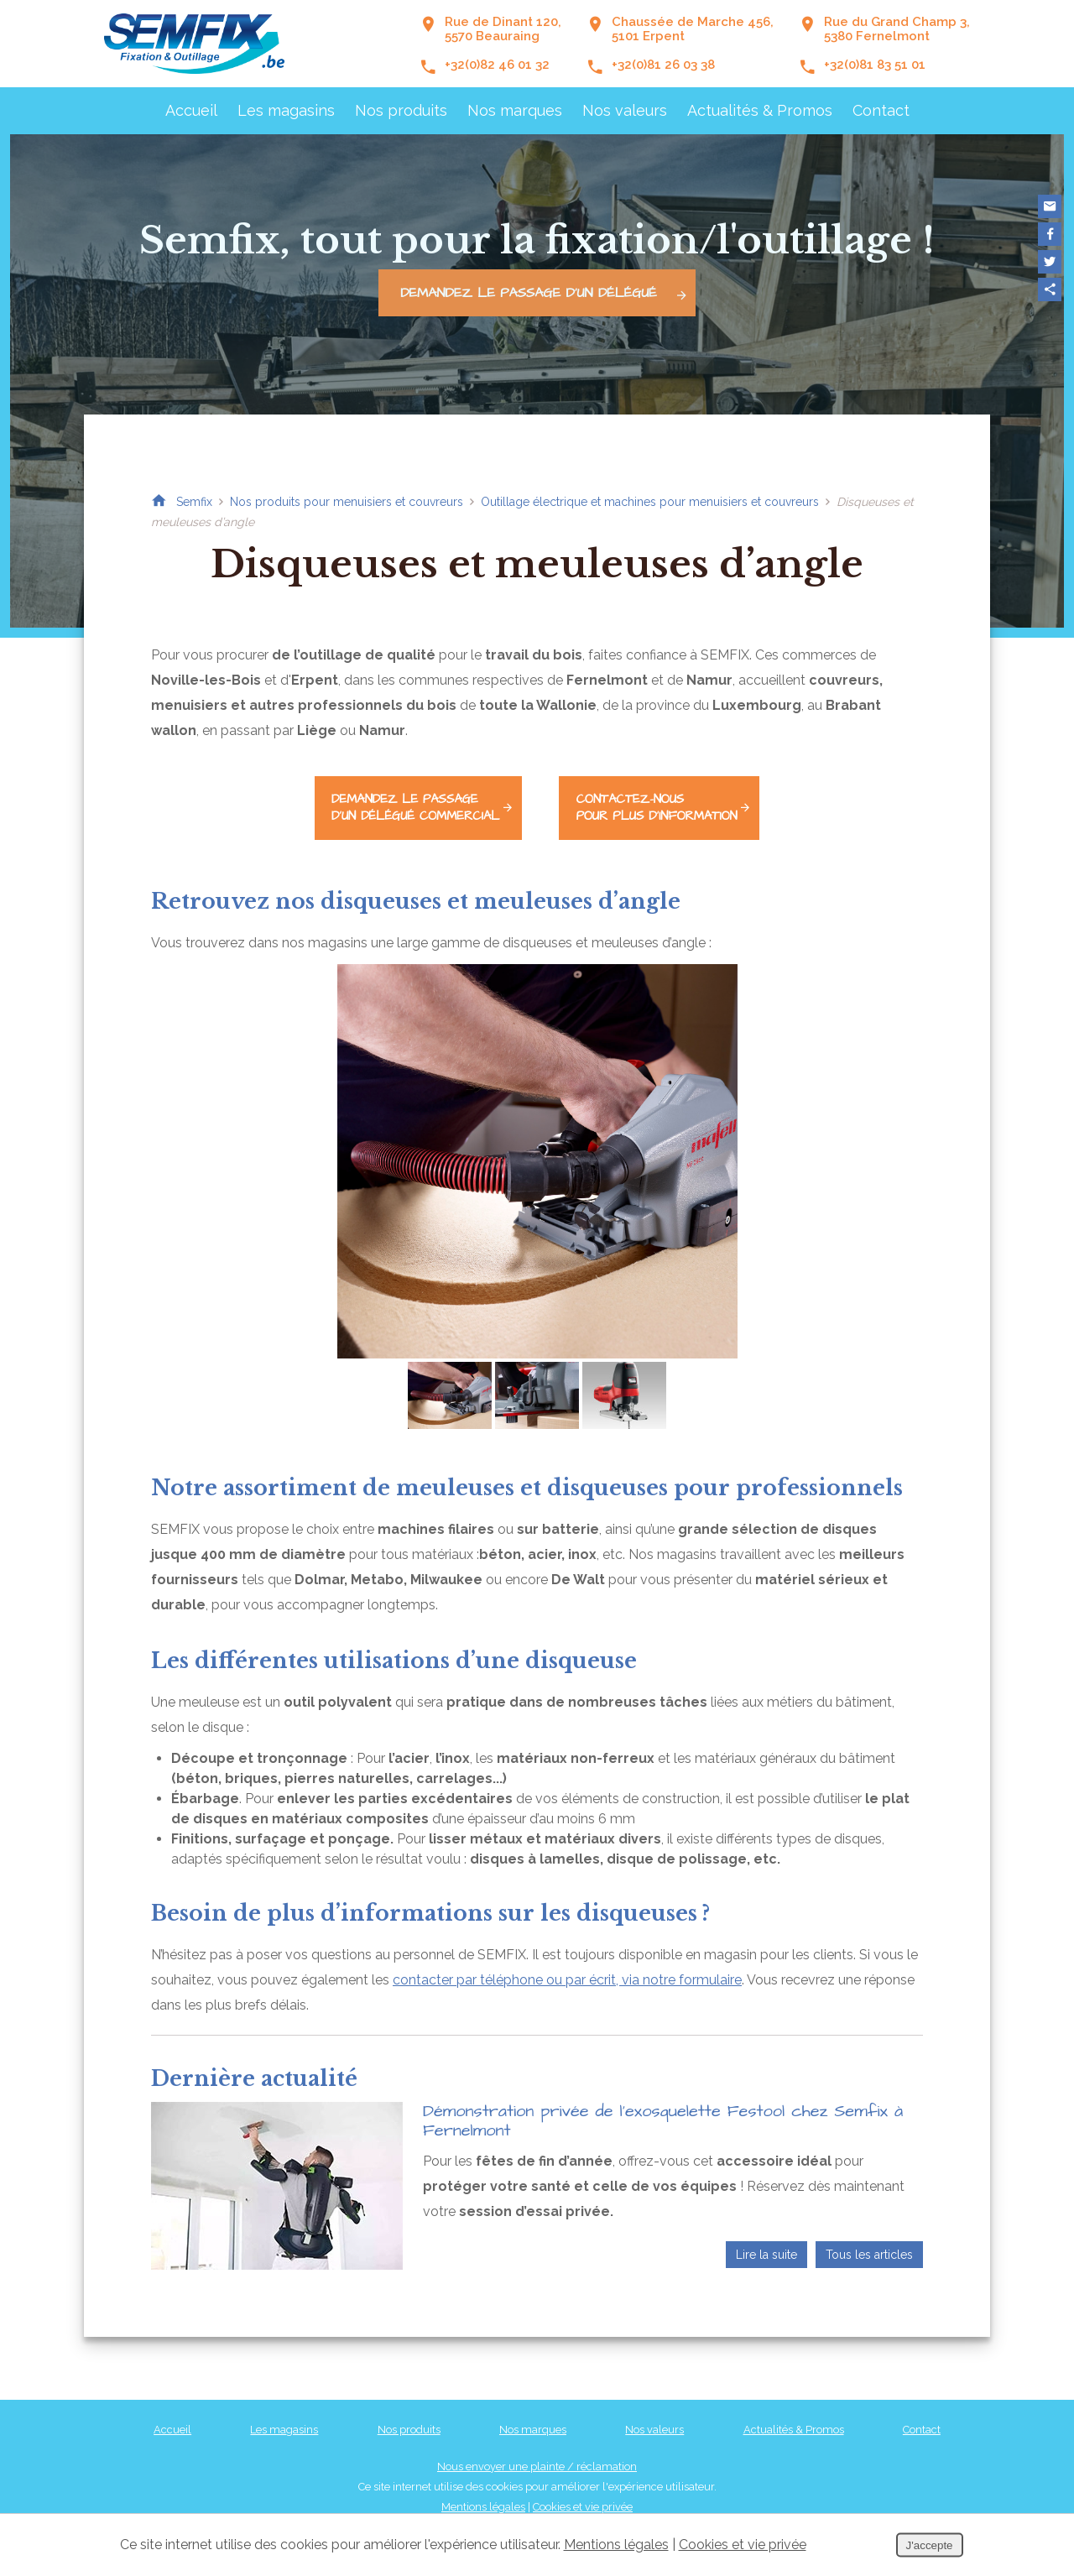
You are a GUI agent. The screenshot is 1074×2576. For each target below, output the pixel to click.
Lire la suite (766, 2233)
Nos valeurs (624, 110)
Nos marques (514, 110)
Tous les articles (869, 2233)
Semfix (194, 501)
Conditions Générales (554, 2505)
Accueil (191, 110)
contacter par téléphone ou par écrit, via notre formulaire (567, 1958)
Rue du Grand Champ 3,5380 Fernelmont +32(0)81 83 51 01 (884, 43)
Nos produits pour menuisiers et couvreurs (346, 501)
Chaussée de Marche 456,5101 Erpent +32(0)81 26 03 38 (680, 43)
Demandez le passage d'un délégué (547, 293)
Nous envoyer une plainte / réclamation (537, 2444)
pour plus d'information (688, 795)
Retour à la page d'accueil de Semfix (158, 502)
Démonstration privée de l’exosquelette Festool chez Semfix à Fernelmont (663, 2099)
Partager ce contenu (1049, 289)
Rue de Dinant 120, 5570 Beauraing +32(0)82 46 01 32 (490, 43)
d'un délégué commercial (410, 795)
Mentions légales (483, 2485)
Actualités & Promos (759, 110)
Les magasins (286, 110)
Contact (881, 110)
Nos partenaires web (666, 2505)
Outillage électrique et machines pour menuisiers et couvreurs (650, 501)
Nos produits (401, 110)
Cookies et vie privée (583, 2485)
